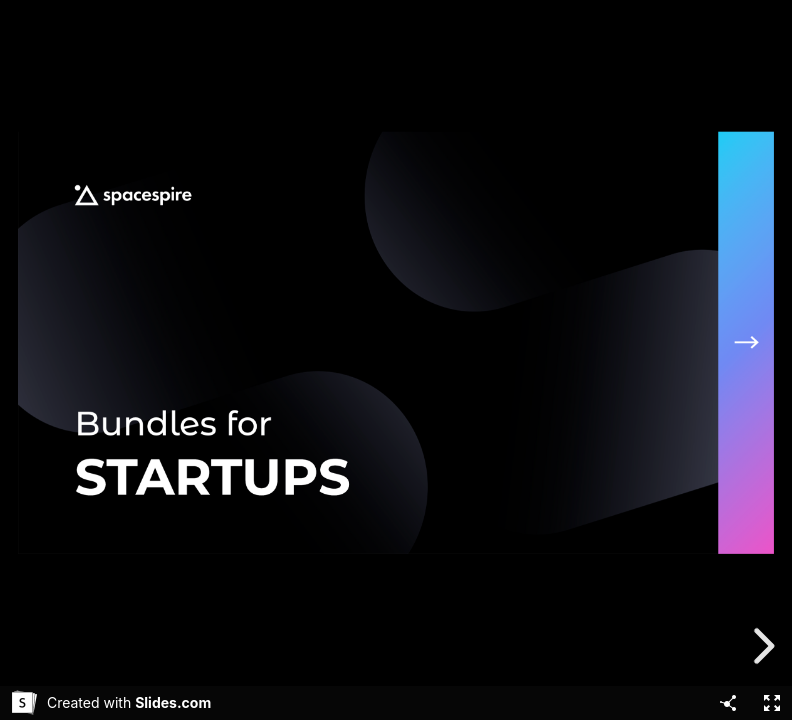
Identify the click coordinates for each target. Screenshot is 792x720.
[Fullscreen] (772, 703)
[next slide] (761, 646)
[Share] (728, 703)
